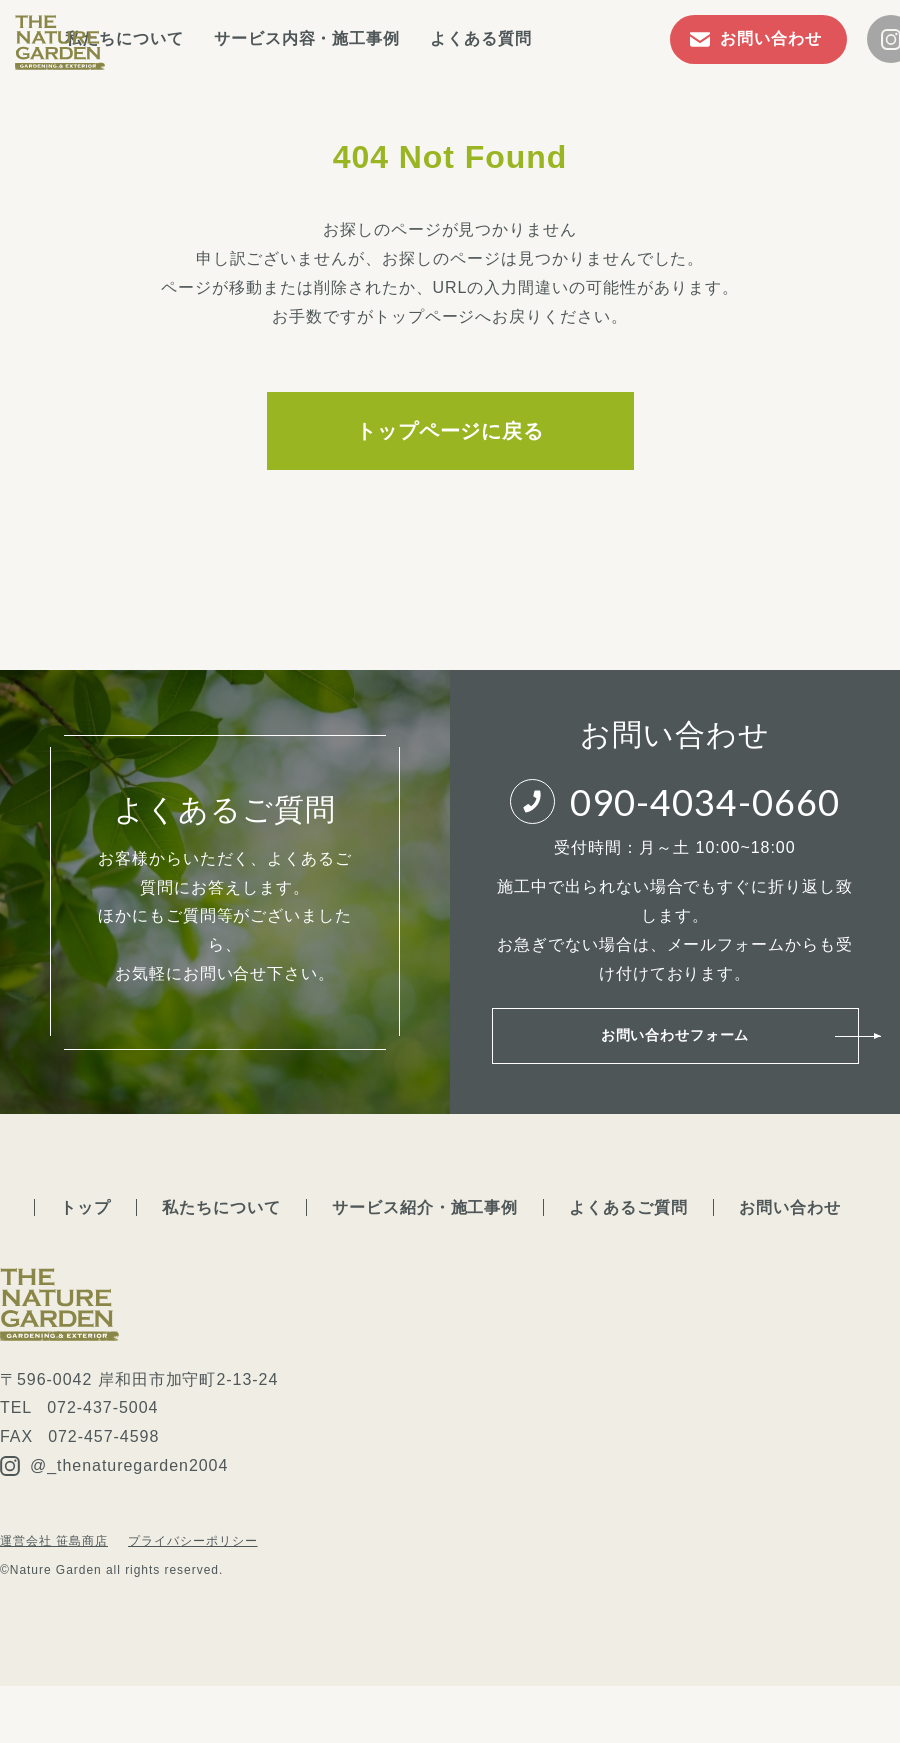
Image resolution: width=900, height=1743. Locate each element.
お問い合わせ (790, 1229)
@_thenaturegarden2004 (114, 1489)
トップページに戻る (450, 431)
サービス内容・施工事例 (387, 38)
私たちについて (204, 38)
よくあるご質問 (628, 1229)
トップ (85, 1229)
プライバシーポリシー (193, 1563)
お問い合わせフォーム (675, 1047)
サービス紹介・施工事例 (425, 1229)
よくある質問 (561, 38)
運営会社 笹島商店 (54, 1563)
